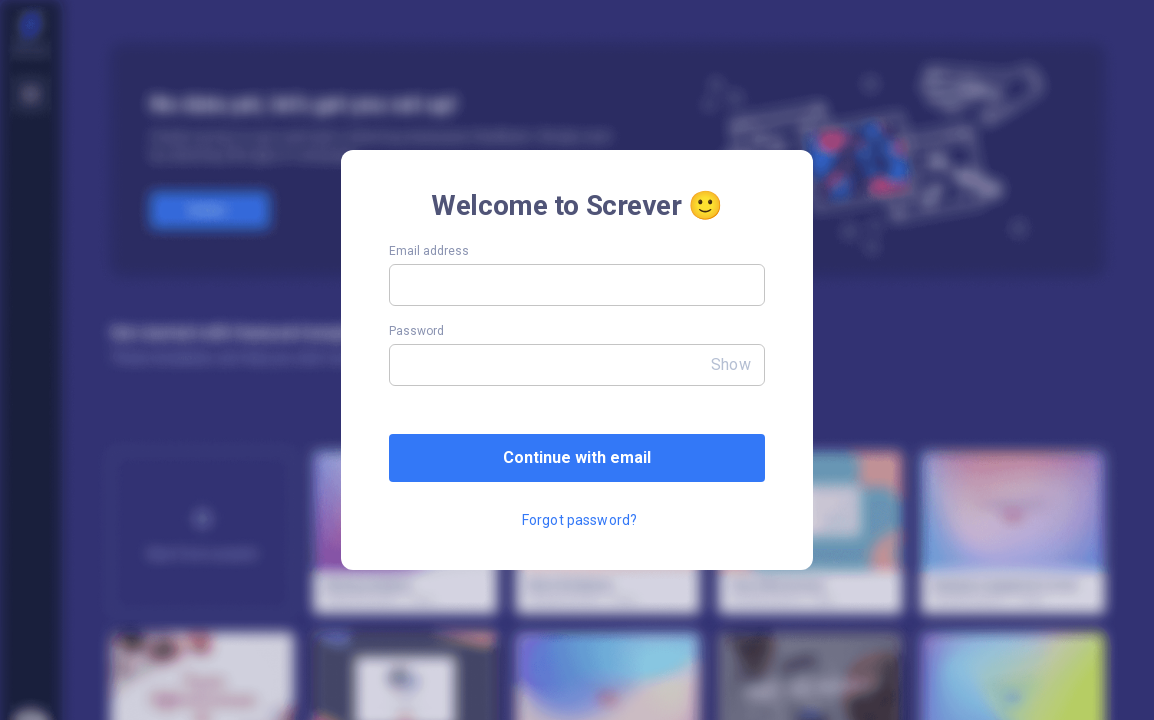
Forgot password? (579, 520)
